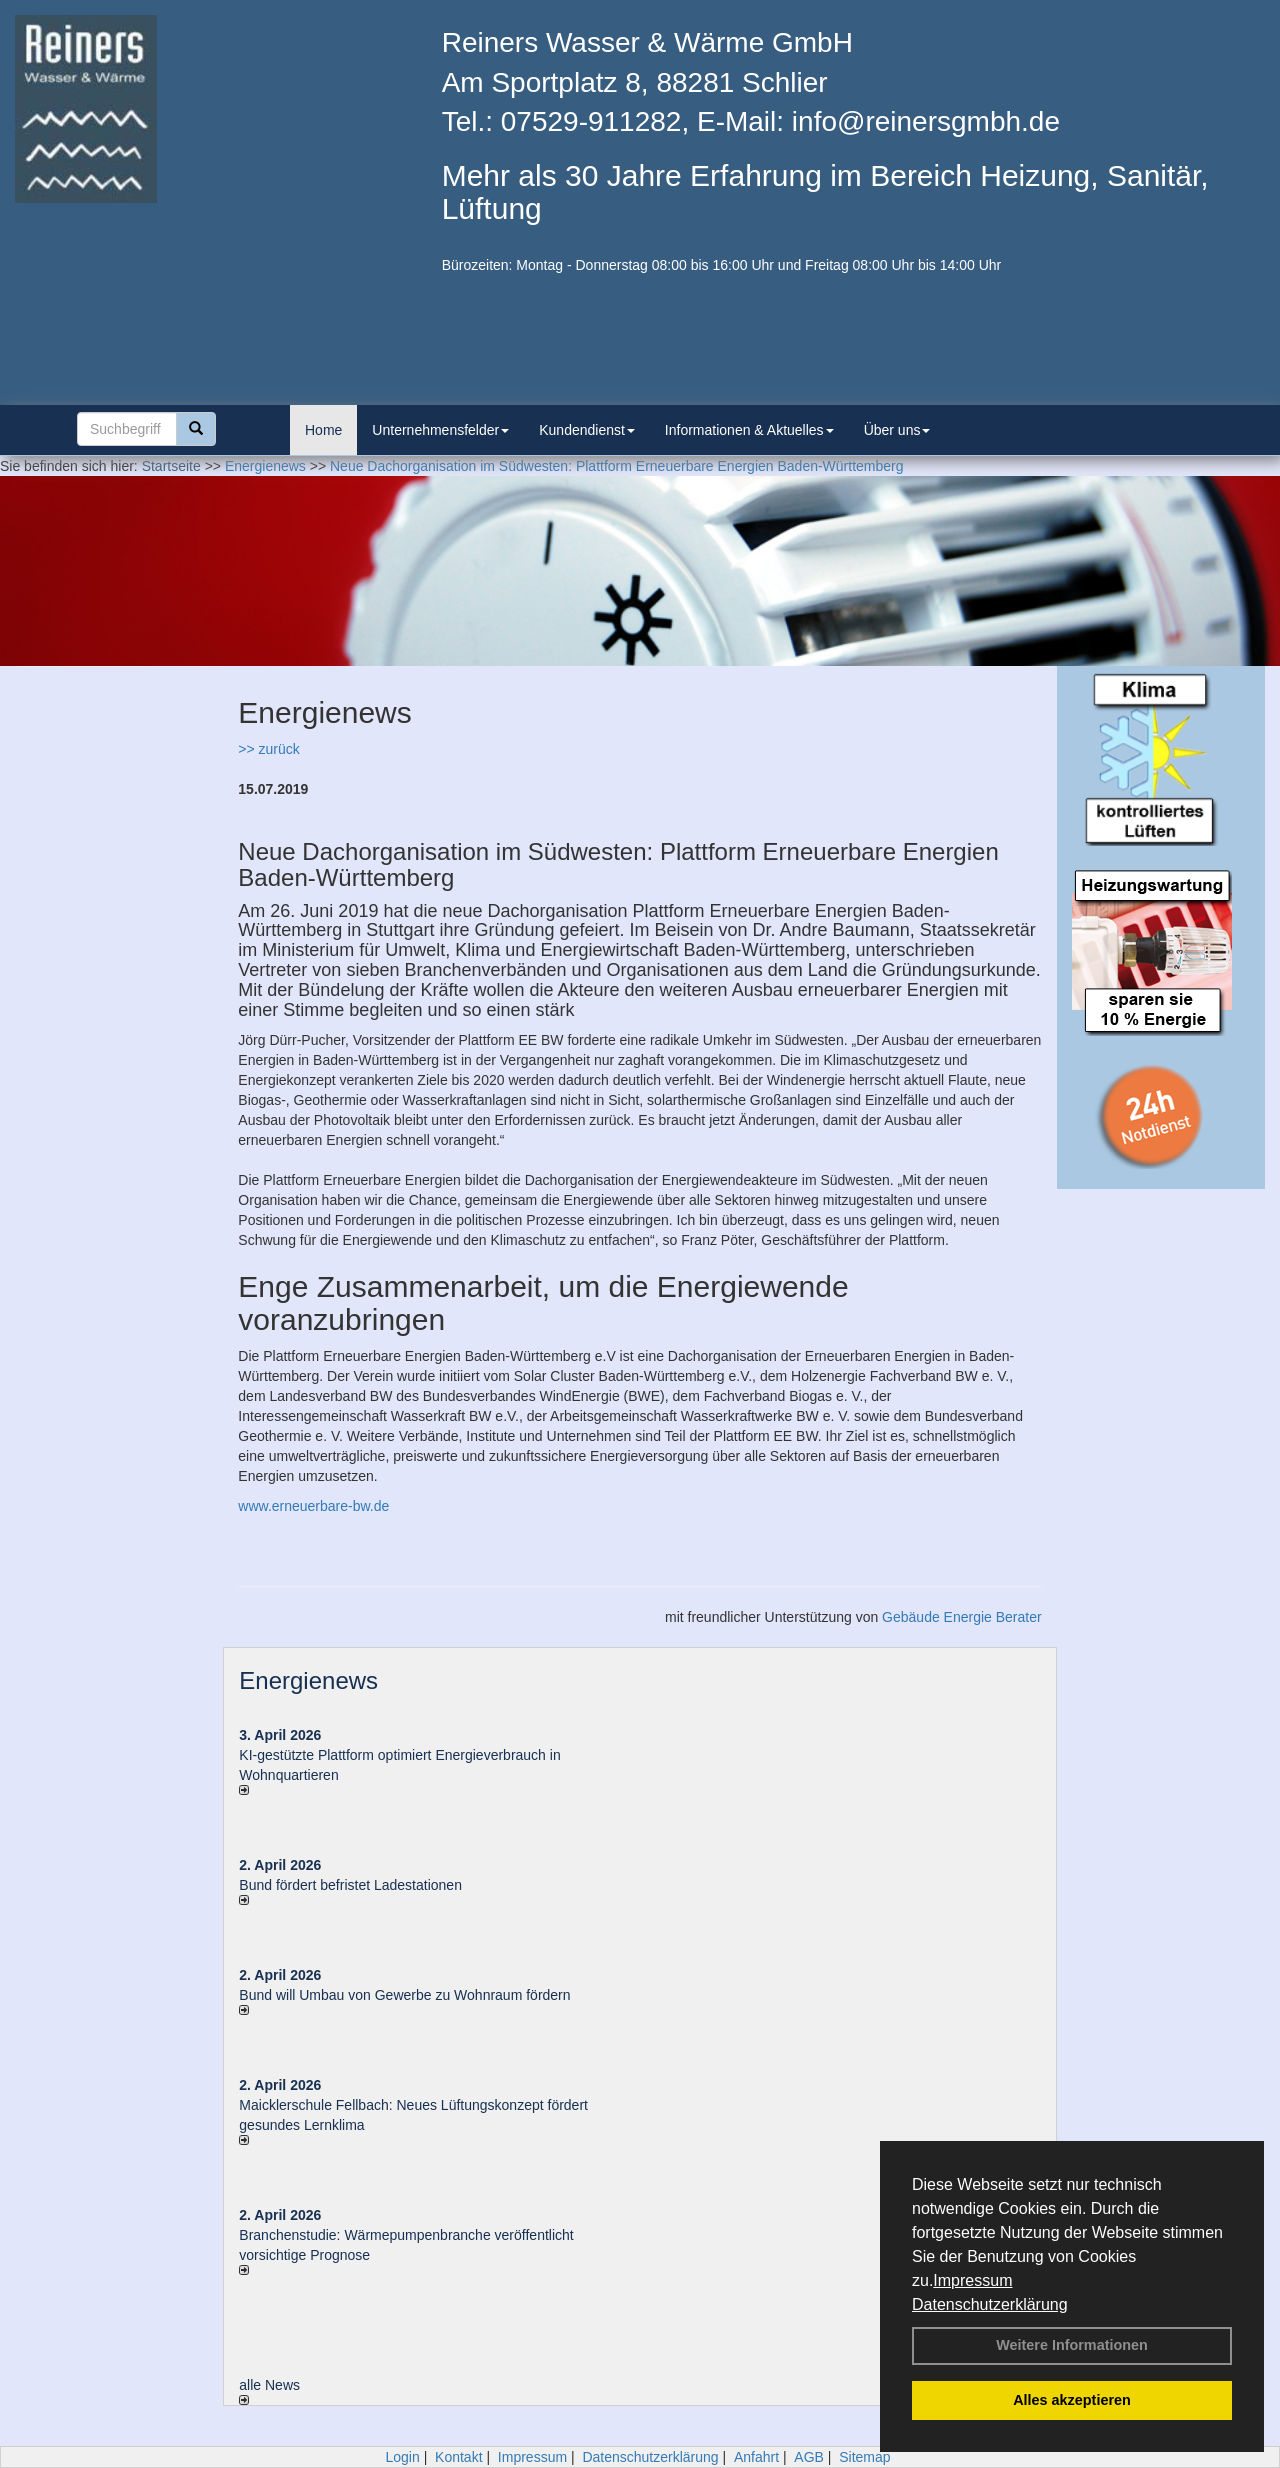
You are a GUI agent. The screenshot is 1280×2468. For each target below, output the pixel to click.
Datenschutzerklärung (990, 2304)
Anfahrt (756, 2457)
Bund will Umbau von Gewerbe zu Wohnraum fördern (404, 1995)
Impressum (972, 2280)
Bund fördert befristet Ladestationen (350, 1885)
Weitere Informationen (1072, 2345)
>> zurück (268, 749)
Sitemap (864, 2457)
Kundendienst (587, 430)
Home (323, 430)
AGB (809, 2457)
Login (402, 2457)
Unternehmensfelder (440, 430)
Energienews (308, 1680)
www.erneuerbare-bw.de (313, 1506)
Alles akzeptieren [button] (1072, 2400)
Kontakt (458, 2457)
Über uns (897, 430)
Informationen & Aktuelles (749, 430)
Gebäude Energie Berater (962, 1617)
